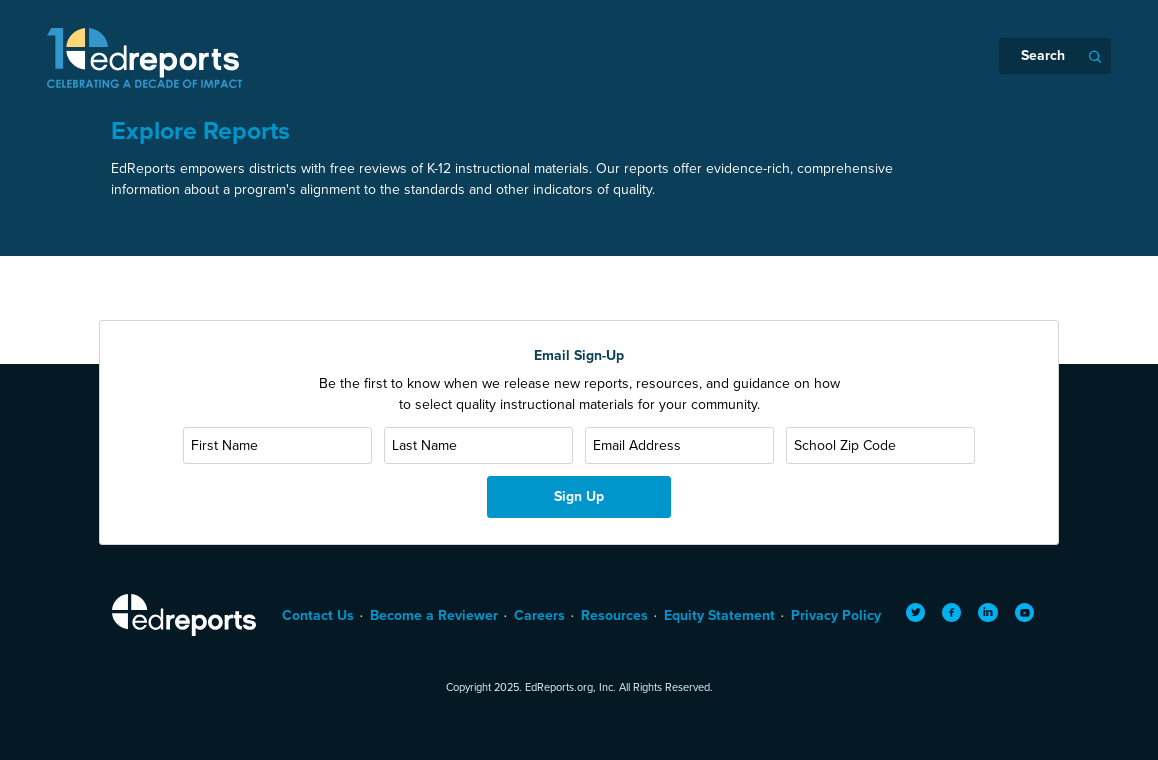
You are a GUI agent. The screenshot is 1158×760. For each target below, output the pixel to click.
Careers (539, 615)
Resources (614, 615)
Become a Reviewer (434, 615)
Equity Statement (719, 615)
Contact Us (318, 615)
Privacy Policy (836, 615)
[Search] (1055, 56)
